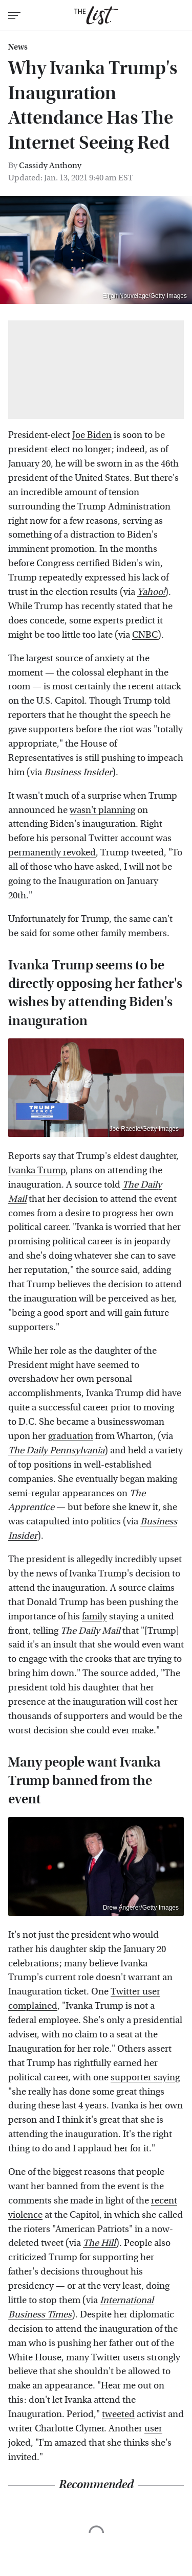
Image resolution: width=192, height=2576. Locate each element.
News (18, 47)
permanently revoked (52, 852)
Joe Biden (92, 435)
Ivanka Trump (37, 1170)
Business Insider (78, 772)
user (153, 2428)
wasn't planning (102, 810)
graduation (70, 1436)
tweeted (118, 2414)
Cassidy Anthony (50, 165)
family (94, 1616)
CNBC (145, 635)
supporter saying (145, 2077)
